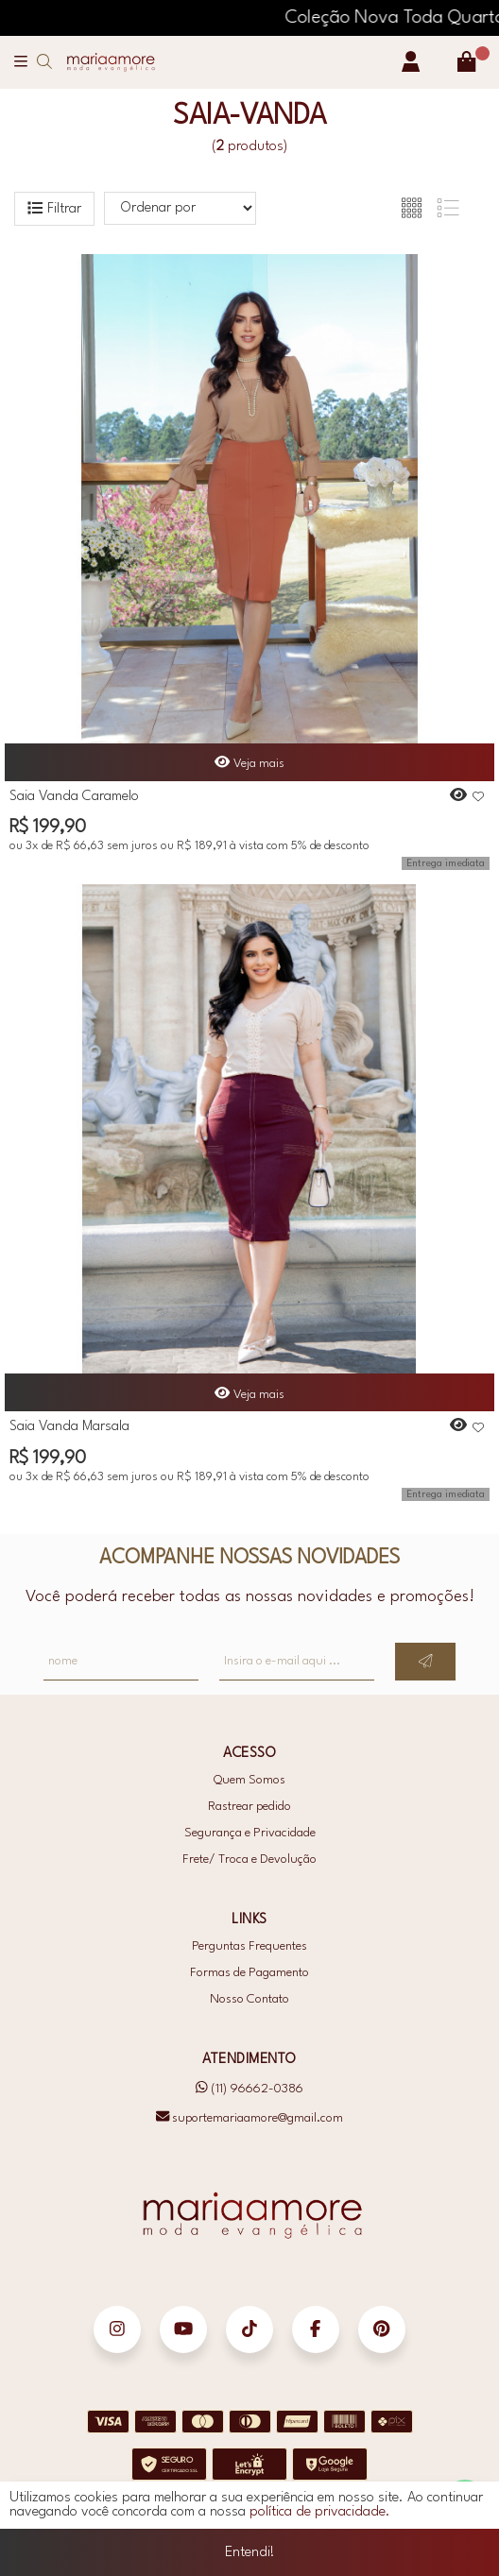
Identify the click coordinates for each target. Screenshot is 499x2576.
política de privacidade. (320, 2527)
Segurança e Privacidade (250, 1833)
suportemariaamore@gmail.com (249, 2117)
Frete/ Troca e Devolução (249, 1859)
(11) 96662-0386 (249, 2089)
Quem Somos (249, 1780)
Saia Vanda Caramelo (74, 797)
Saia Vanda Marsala (69, 1427)
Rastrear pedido (249, 1806)
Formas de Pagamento (249, 1973)
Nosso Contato (249, 1999)
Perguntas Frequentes (249, 1946)
